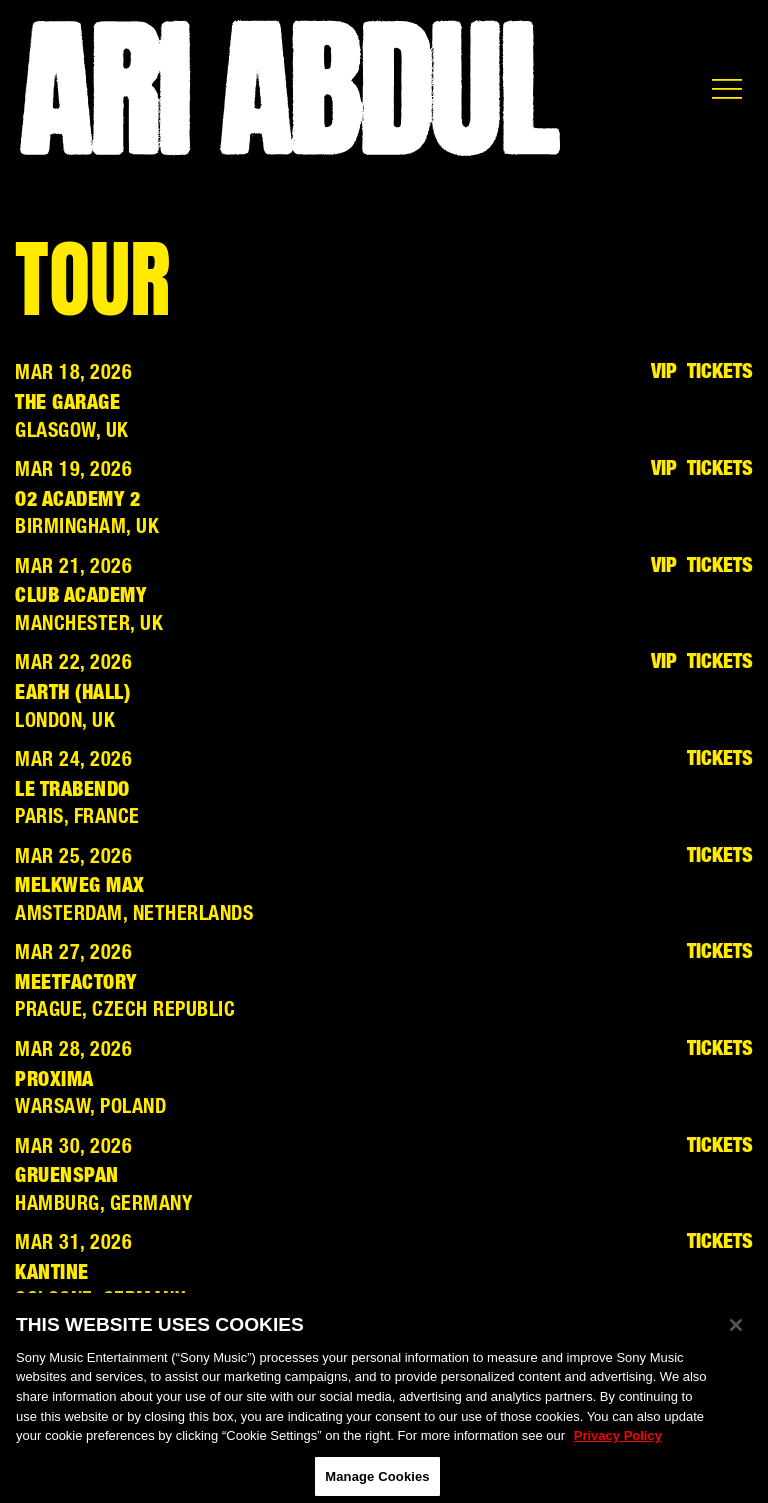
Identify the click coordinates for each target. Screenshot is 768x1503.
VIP (664, 373)
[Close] (736, 1332)
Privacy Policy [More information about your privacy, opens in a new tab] (618, 1442)
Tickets (720, 373)
